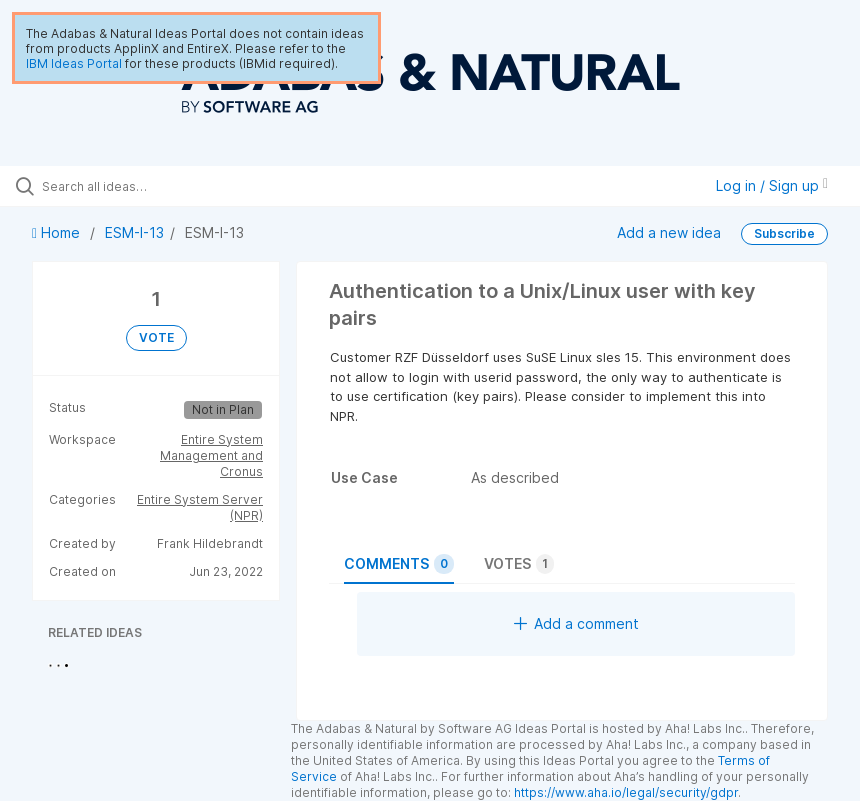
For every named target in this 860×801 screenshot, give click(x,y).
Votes (519, 564)
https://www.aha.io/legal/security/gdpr (626, 792)
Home (58, 232)
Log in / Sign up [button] (772, 185)
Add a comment (576, 623)
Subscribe (784, 233)
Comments (399, 564)
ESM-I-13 (134, 232)
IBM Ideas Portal (74, 63)
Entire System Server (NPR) (200, 507)
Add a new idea (669, 232)
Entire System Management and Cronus (211, 455)
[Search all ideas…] (135, 186)
